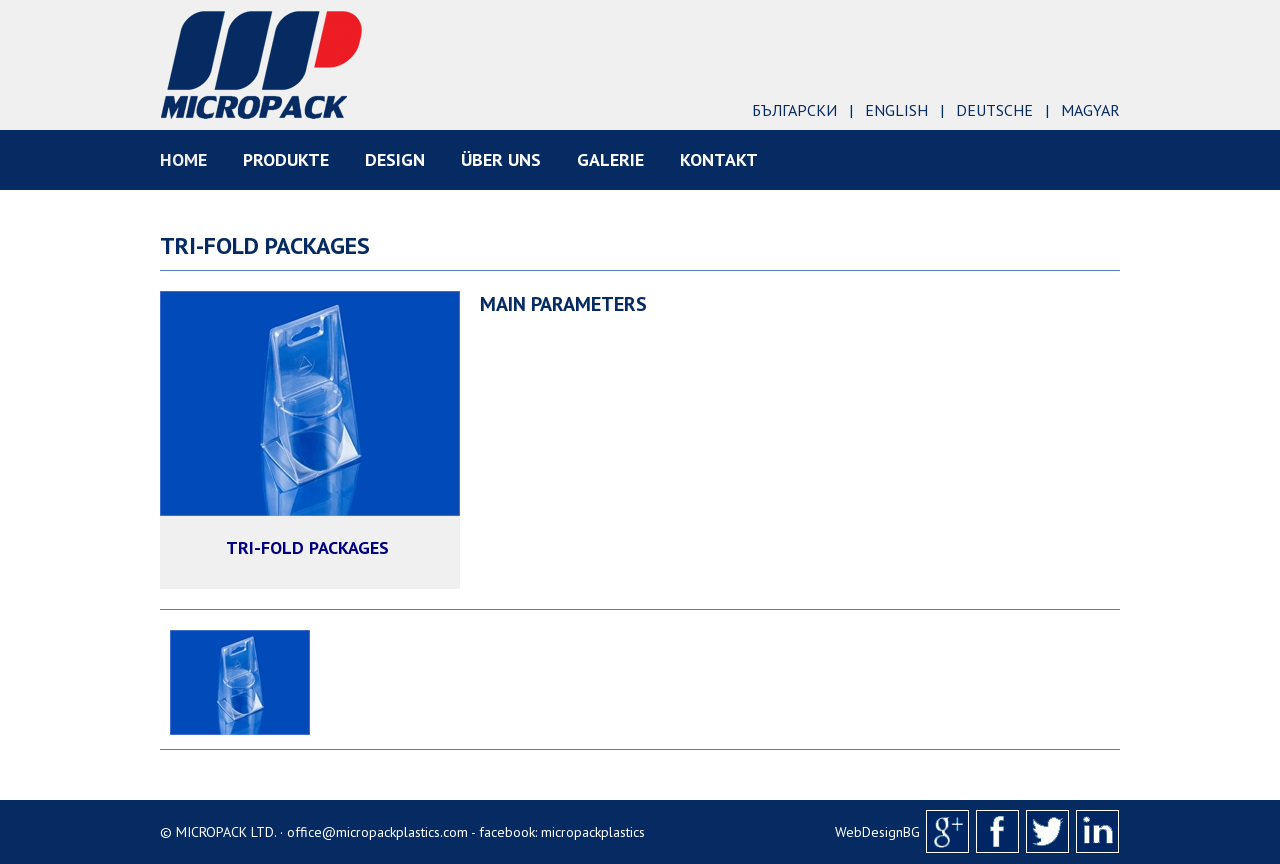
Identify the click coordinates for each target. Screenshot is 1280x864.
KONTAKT (719, 159)
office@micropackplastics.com (377, 832)
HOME (183, 159)
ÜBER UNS (501, 159)
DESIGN (395, 159)
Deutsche (994, 110)
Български (794, 110)
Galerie (610, 159)
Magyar (1090, 110)
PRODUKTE (286, 159)
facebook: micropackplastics (562, 832)
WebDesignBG (877, 832)
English (896, 110)
